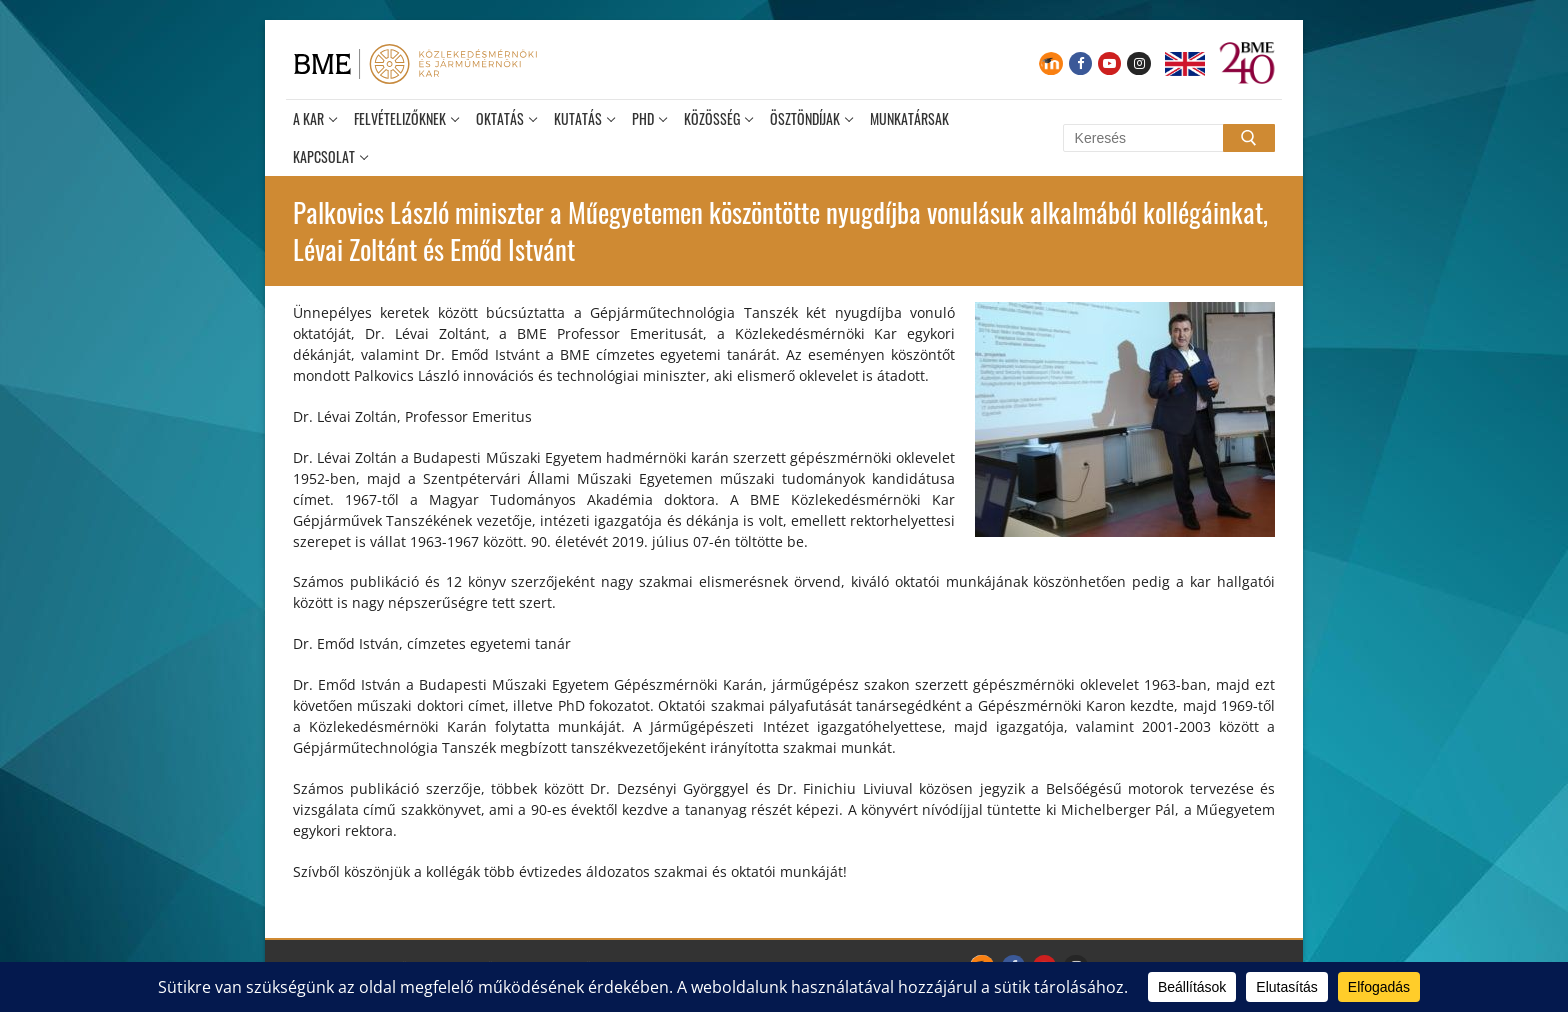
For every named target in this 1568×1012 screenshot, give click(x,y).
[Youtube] (1109, 63)
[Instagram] (1138, 63)
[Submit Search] (1249, 138)
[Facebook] (1080, 63)
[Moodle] (1050, 63)
